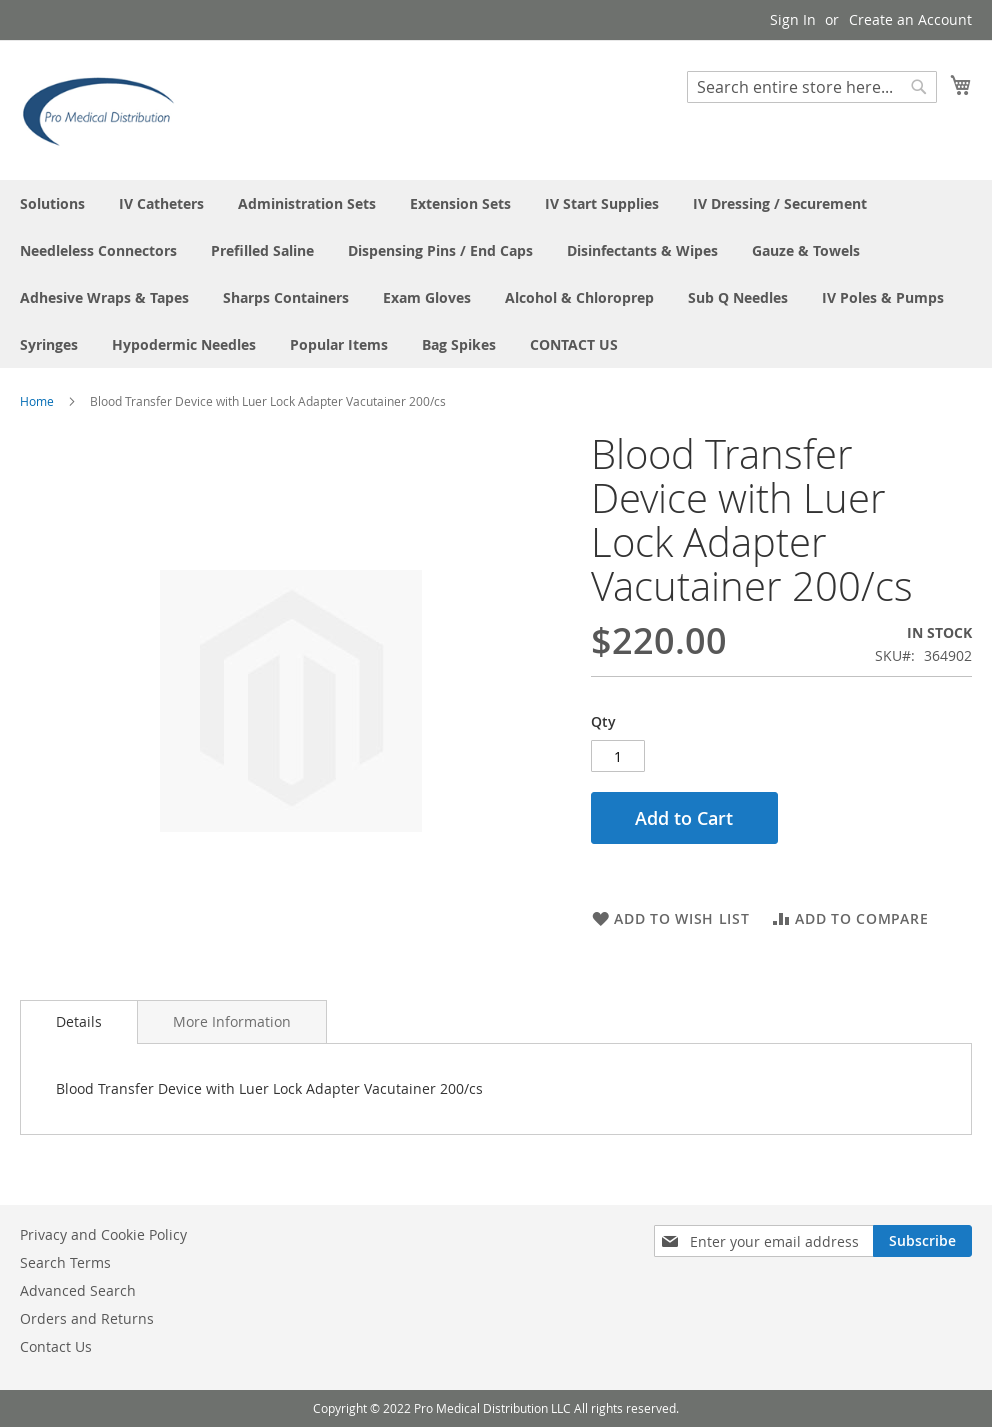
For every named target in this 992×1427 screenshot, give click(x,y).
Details (79, 1021)
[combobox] (812, 87)
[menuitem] (52, 203)
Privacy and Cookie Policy (103, 1234)
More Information (232, 1021)
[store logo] (105, 109)
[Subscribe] (922, 1241)
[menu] (496, 274)
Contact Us (56, 1346)
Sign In (793, 19)
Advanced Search (78, 1290)
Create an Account (910, 19)
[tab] (79, 1022)
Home (37, 401)
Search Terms (65, 1262)
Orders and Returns (87, 1318)
